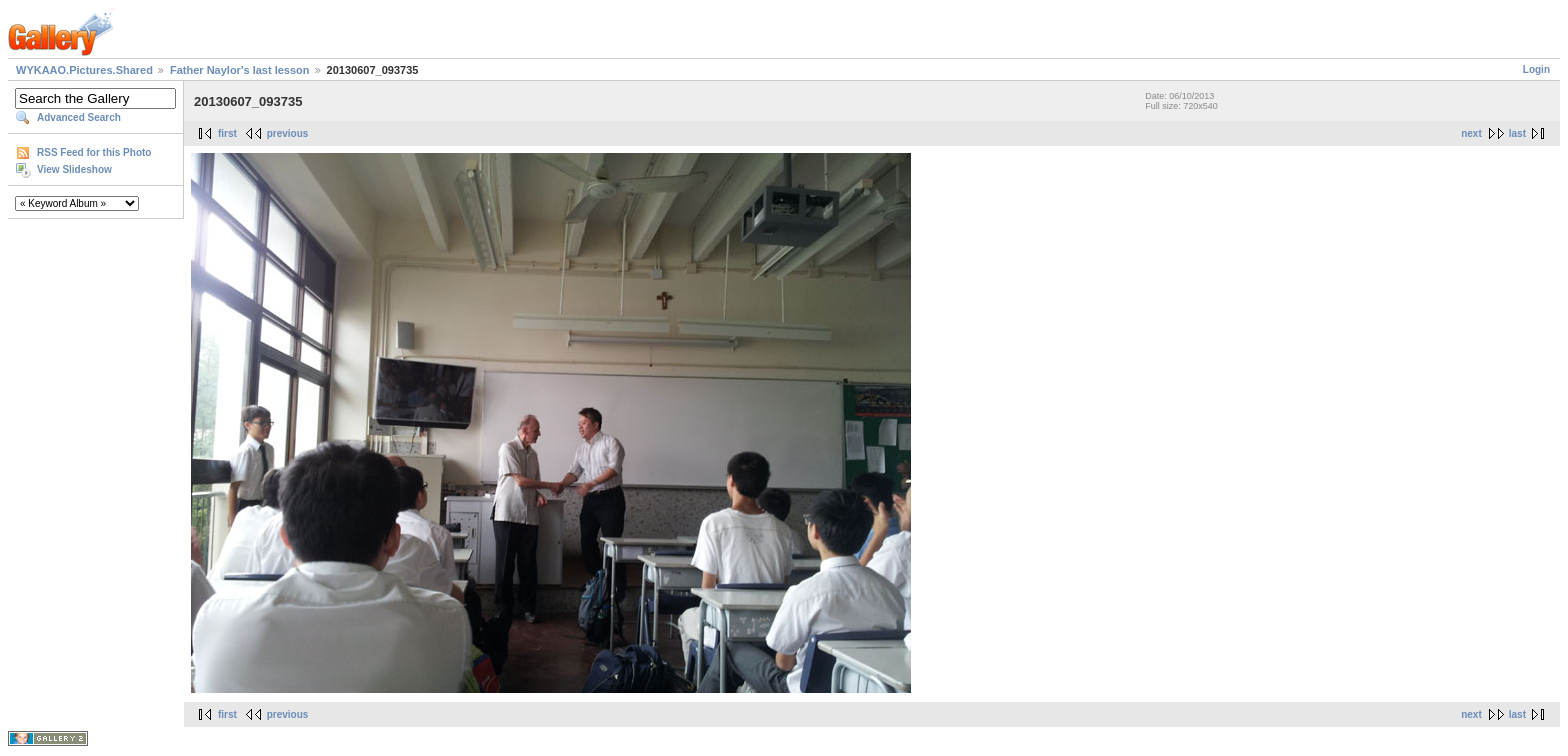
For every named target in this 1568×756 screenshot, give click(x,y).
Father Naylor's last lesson (240, 70)
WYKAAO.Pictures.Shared (84, 70)
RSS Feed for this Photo (94, 152)
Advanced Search (79, 117)
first (227, 133)
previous (288, 133)
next (1471, 133)
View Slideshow (74, 169)
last (1517, 133)
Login (1536, 69)
